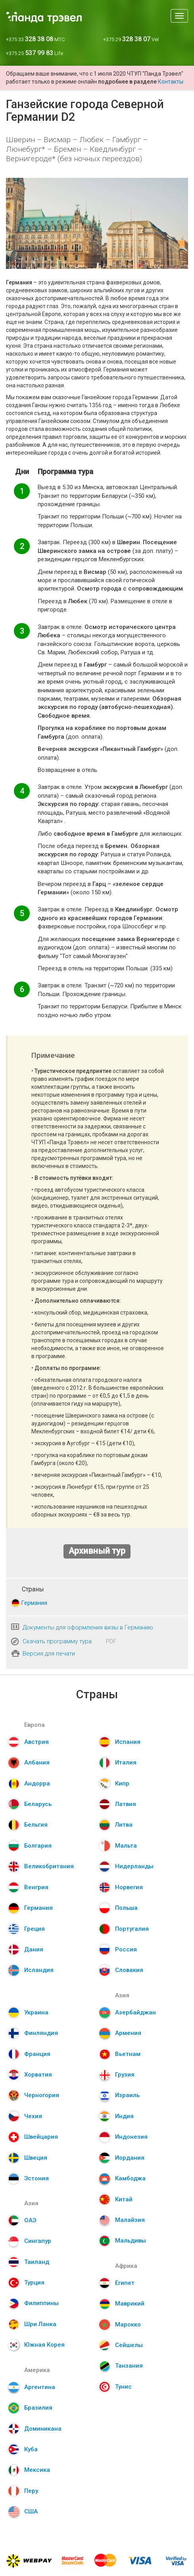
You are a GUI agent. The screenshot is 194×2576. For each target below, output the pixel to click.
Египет (124, 2282)
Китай (124, 2199)
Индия (124, 2116)
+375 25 (34, 53)
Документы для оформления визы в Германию (88, 1627)
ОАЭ (30, 2220)
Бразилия (38, 2407)
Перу (31, 2490)
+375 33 (35, 39)
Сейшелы (129, 2345)
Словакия (129, 1970)
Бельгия (36, 1824)
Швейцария (41, 2136)
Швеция (35, 2157)
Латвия (125, 1804)
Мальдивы (130, 2240)
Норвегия (129, 1887)
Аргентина (39, 2387)
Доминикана (42, 2428)
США (31, 2511)
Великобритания (49, 1866)
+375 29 (131, 39)
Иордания (129, 2157)
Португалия (132, 1928)
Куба (31, 2449)
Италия (125, 1762)
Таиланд (36, 2261)
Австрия (36, 1741)
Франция (37, 2054)
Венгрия (36, 1887)
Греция (34, 1928)
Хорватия (38, 2074)
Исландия (39, 1970)
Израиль (127, 2095)
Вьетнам (127, 2054)
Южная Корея (44, 2344)
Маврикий (129, 2303)
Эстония (36, 2178)
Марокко (128, 2324)
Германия (34, 1602)
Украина (36, 2012)
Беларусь (38, 1804)
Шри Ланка (40, 2324)
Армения (128, 2033)
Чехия (33, 2116)
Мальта (126, 1845)
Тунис (123, 2386)
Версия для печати (49, 1653)
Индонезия (131, 2136)
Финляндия (41, 2033)
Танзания (129, 2365)
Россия (126, 1949)
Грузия (124, 2074)
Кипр (122, 1783)
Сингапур (37, 2240)
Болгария (38, 1845)
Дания (33, 1949)
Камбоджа (130, 2178)
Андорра (37, 1783)
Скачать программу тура (57, 1641)
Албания (37, 1762)
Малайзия (130, 2220)
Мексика (37, 2469)
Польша (126, 1907)
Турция (34, 2282)
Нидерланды (134, 1866)
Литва (124, 1824)
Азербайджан (135, 2012)
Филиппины (41, 2303)
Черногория (41, 2095)
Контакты (170, 81)
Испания (127, 1741)
